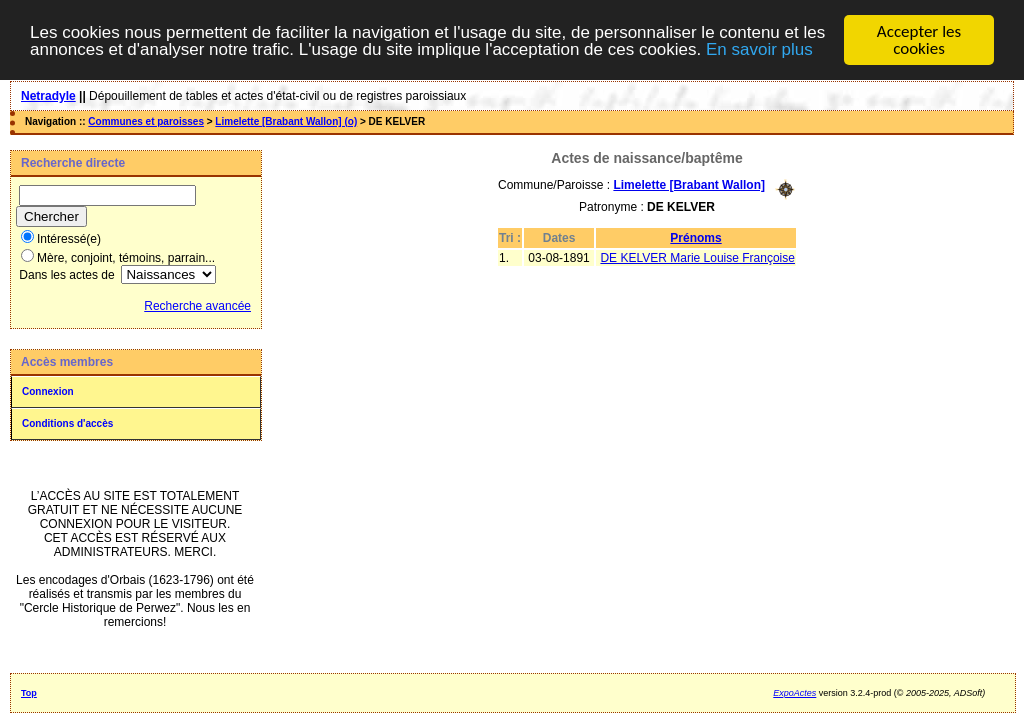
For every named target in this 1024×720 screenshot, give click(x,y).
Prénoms (695, 237)
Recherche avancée (197, 306)
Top (29, 693)
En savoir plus (759, 48)
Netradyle (48, 96)
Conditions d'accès (67, 423)
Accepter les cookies (919, 40)
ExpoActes (794, 693)
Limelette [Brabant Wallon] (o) (286, 121)
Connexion (48, 391)
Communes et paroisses (146, 121)
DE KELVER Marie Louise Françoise (697, 257)
